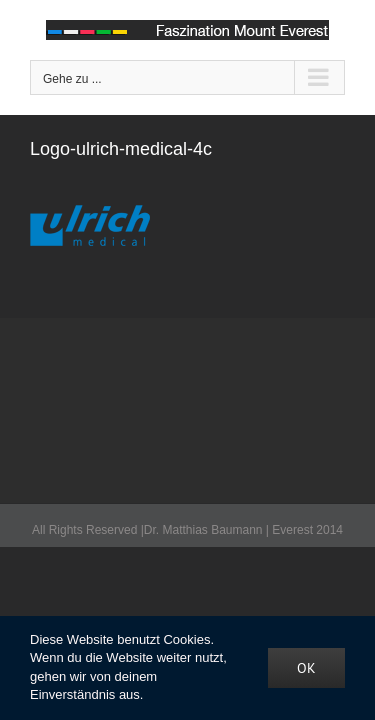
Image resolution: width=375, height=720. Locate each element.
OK (306, 668)
